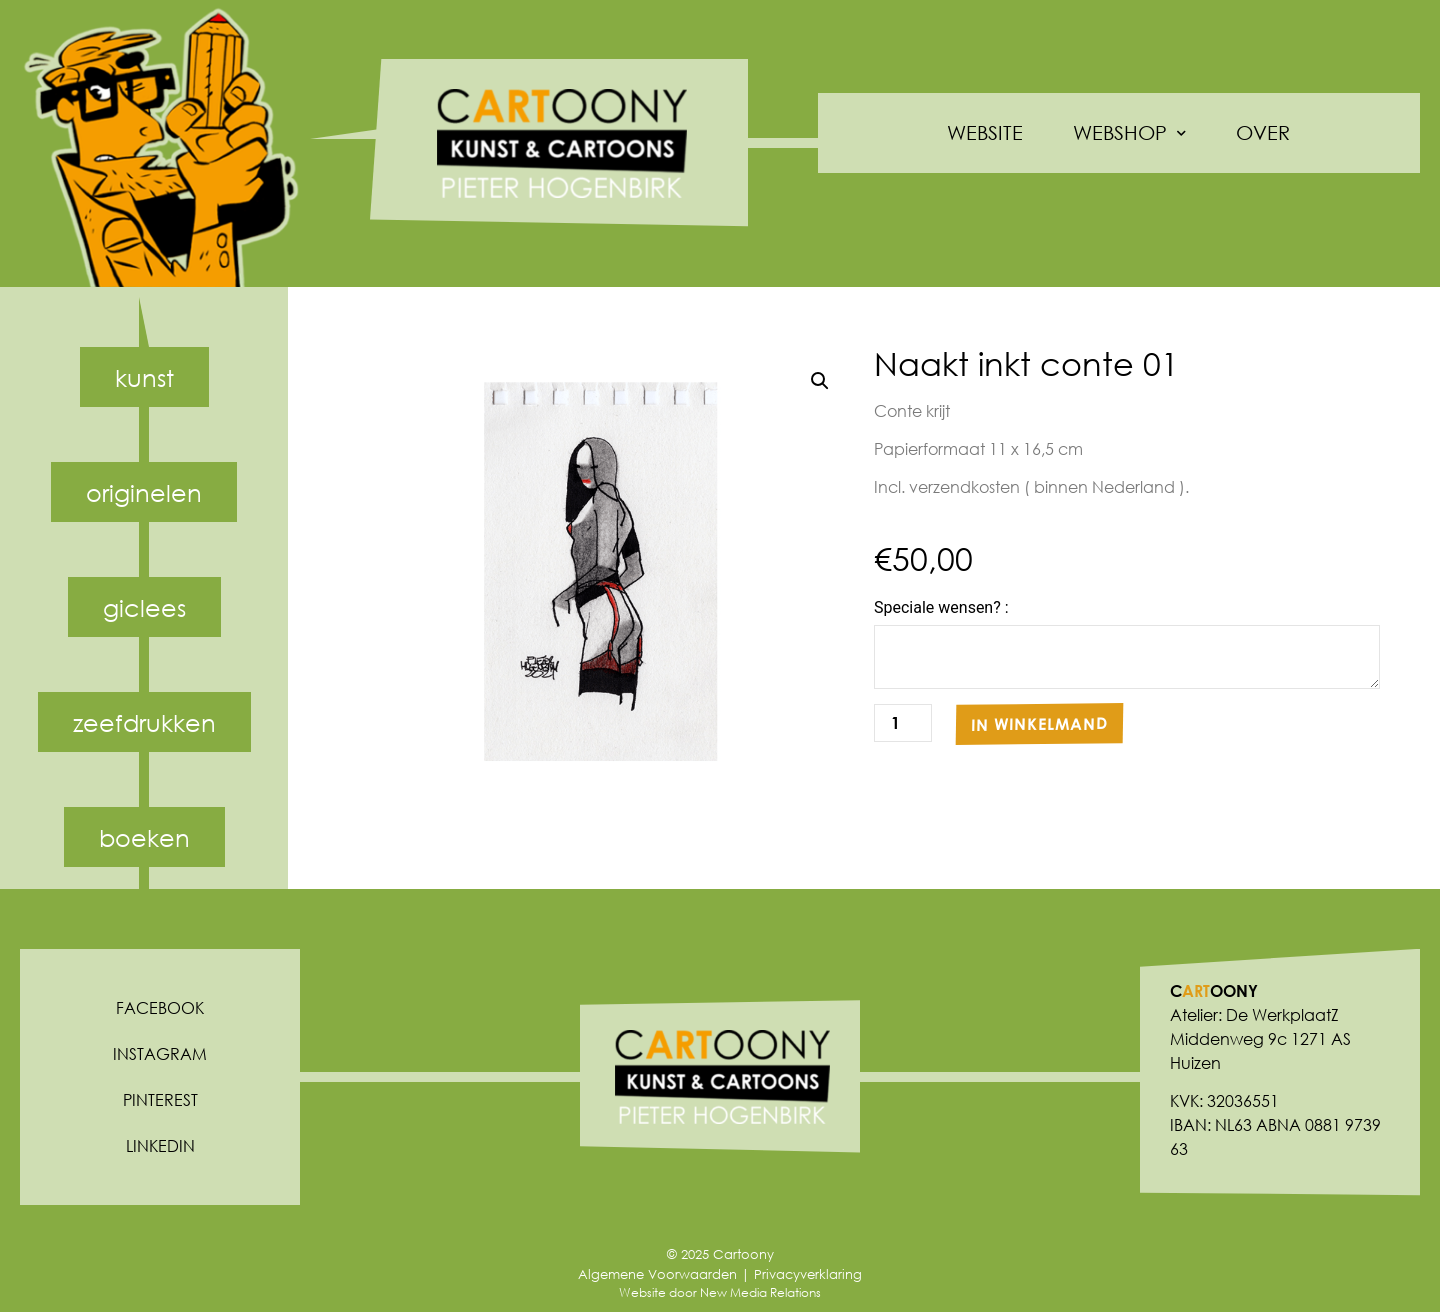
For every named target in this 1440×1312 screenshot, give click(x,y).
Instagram (160, 1053)
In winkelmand (1039, 724)
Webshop (1129, 133)
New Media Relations (760, 1292)
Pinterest (160, 1099)
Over (1263, 132)
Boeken (144, 837)
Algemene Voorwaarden (657, 1274)
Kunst (144, 377)
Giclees (144, 607)
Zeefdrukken (144, 722)
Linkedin (160, 1145)
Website (985, 132)
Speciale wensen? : (941, 608)
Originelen (144, 492)
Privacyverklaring (808, 1274)
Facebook (160, 1007)
